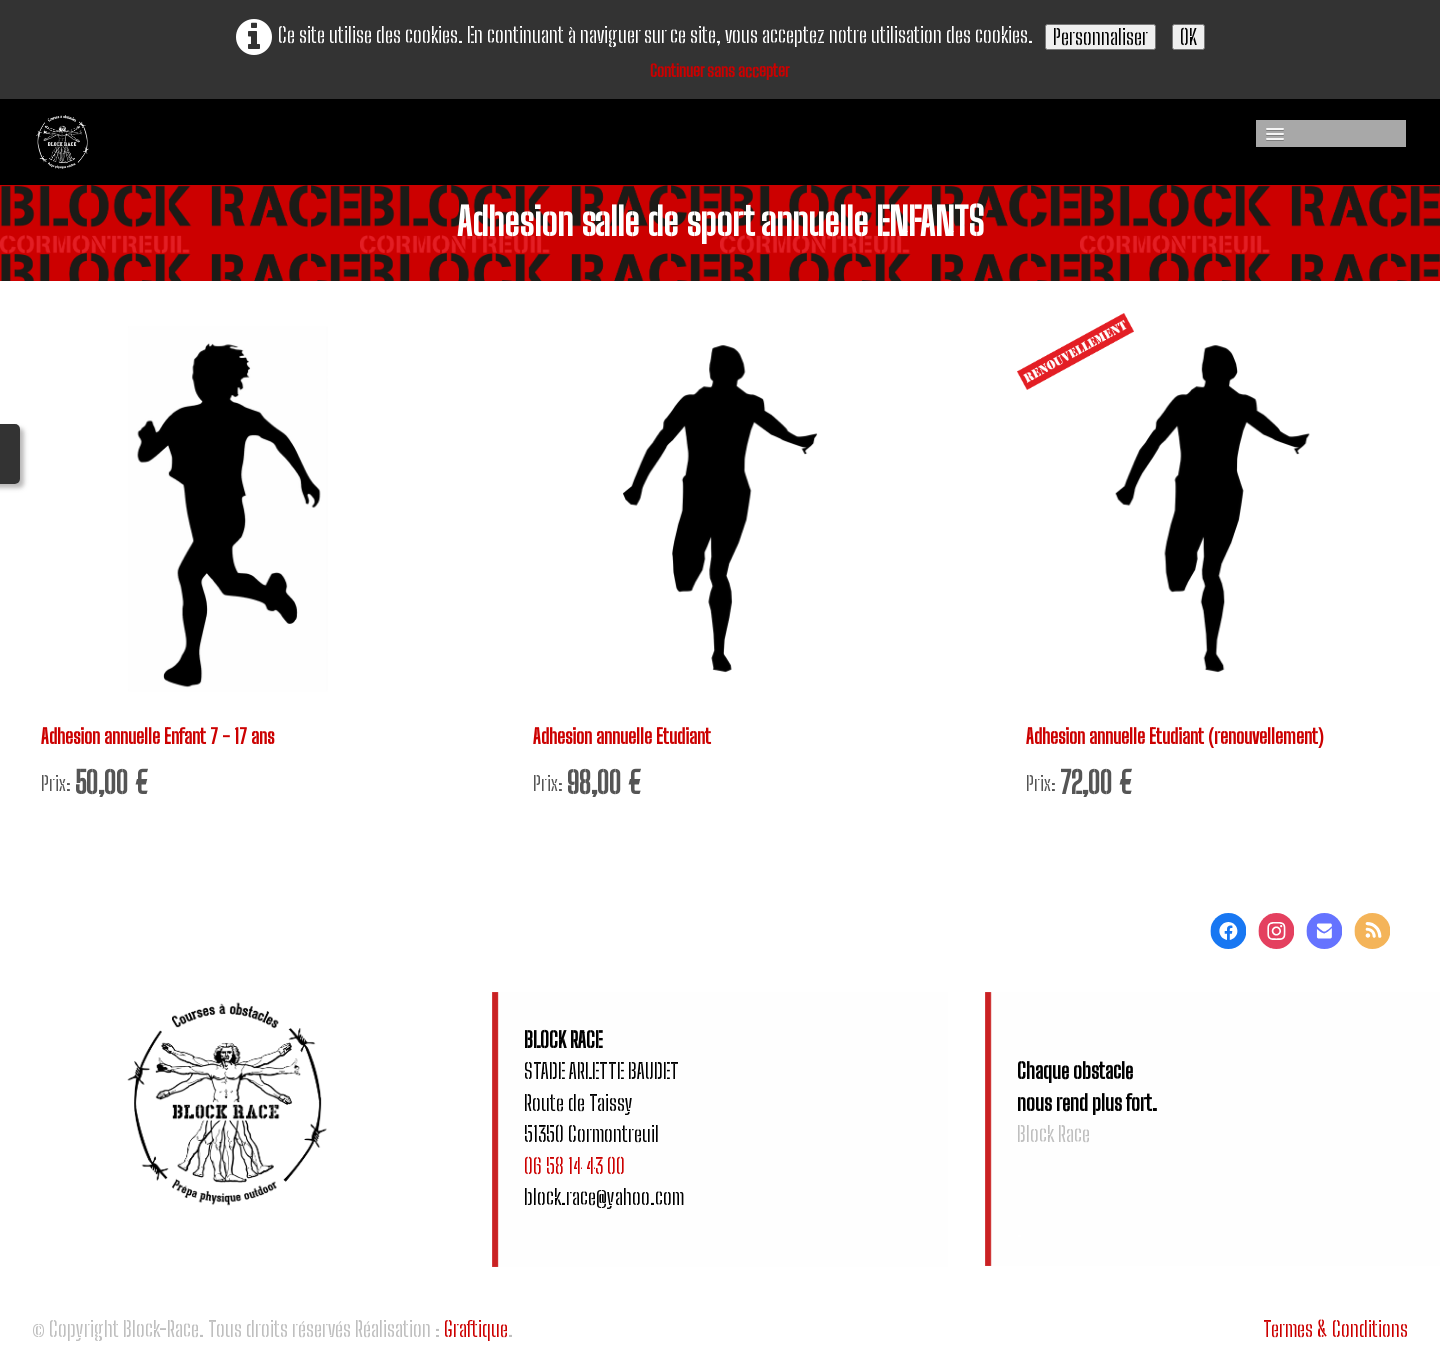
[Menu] (1331, 133)
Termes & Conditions (1335, 1333)
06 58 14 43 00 (574, 1169)
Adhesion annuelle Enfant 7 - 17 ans (164, 737)
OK (1188, 36)
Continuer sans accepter (720, 70)
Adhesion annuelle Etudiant (627, 737)
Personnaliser (1100, 36)
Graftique (476, 1333)
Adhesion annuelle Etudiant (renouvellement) (1181, 737)
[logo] (225, 142)
